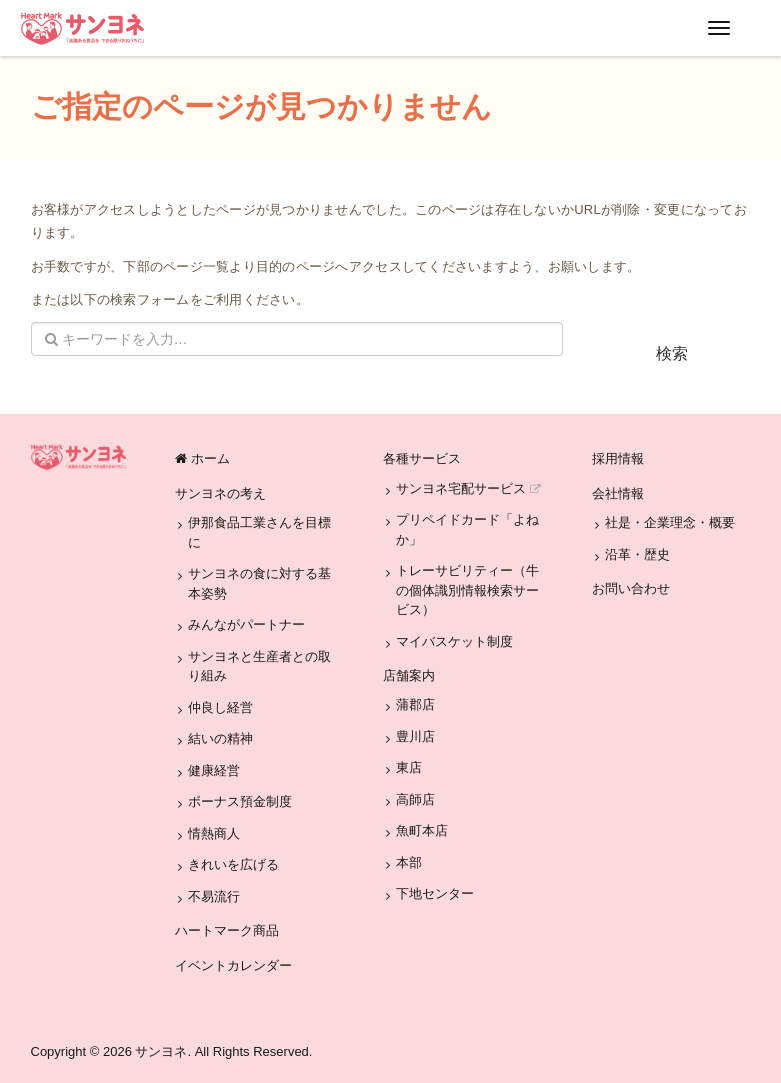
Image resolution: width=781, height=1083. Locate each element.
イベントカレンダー (233, 965)
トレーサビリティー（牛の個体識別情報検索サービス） (467, 590)
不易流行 (214, 896)
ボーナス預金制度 (240, 801)
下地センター (435, 893)
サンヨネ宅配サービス (468, 488)
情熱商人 (214, 833)
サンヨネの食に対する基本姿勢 (259, 583)
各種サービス (422, 458)
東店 (409, 767)
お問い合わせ (631, 588)
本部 (409, 862)
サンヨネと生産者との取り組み (259, 666)
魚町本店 (422, 830)
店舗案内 (409, 675)
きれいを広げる (233, 864)
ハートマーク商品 (227, 930)
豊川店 (415, 736)
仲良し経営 (220, 707)
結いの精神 (220, 738)
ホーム (202, 458)
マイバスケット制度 (454, 641)
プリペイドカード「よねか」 (467, 529)
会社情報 (618, 493)
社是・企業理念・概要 (670, 522)
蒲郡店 (415, 704)
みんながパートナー (246, 624)
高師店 (415, 799)
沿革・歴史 (637, 554)
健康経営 (214, 770)
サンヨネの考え (220, 493)
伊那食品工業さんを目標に (259, 532)
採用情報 (618, 458)
